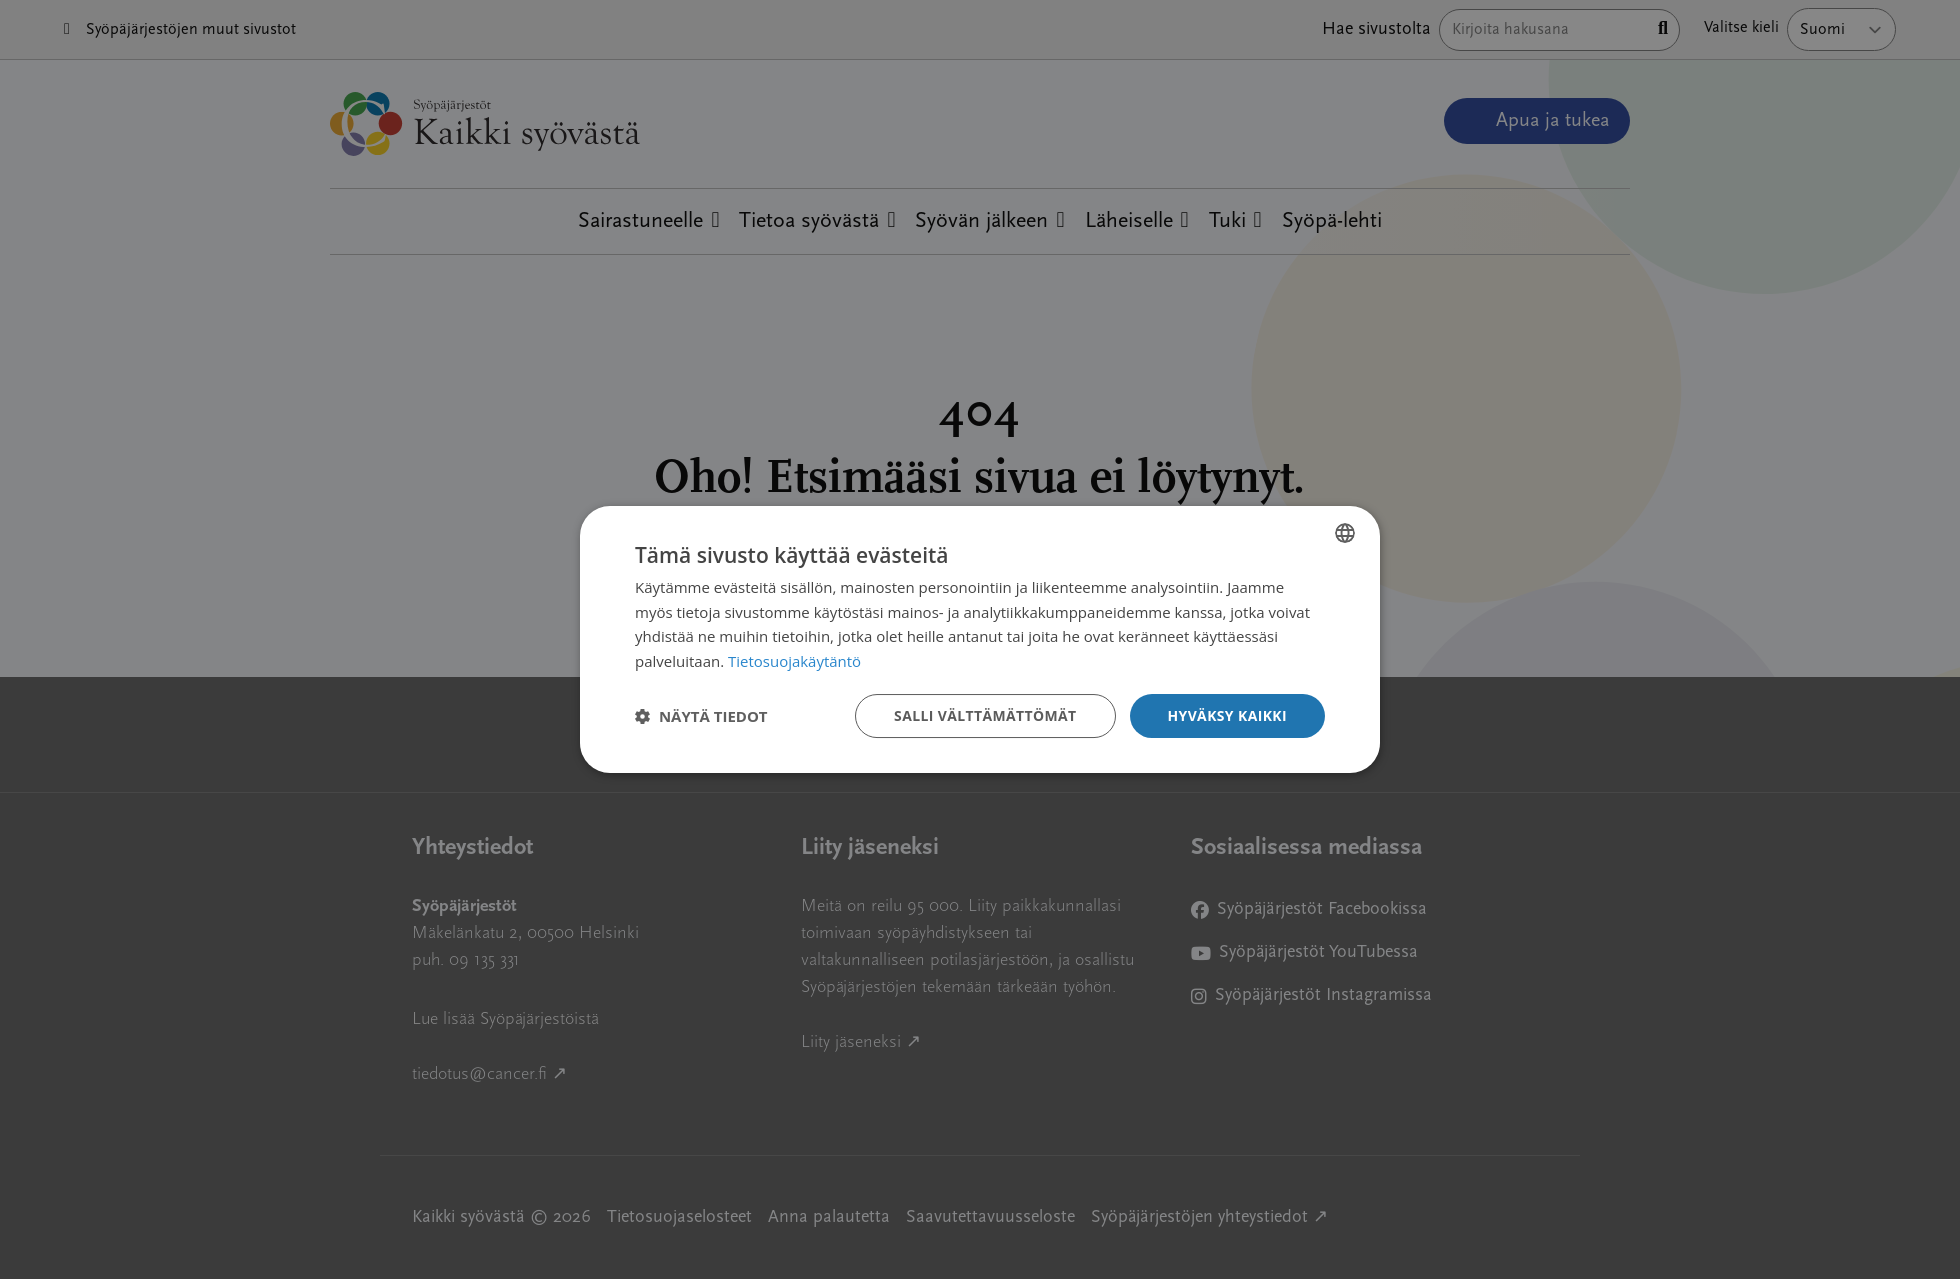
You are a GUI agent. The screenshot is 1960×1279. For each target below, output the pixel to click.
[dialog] (980, 639)
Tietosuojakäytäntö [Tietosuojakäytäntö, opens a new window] (794, 661)
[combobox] (1345, 532)
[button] (701, 716)
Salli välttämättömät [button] (984, 715)
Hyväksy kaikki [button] (1227, 715)
